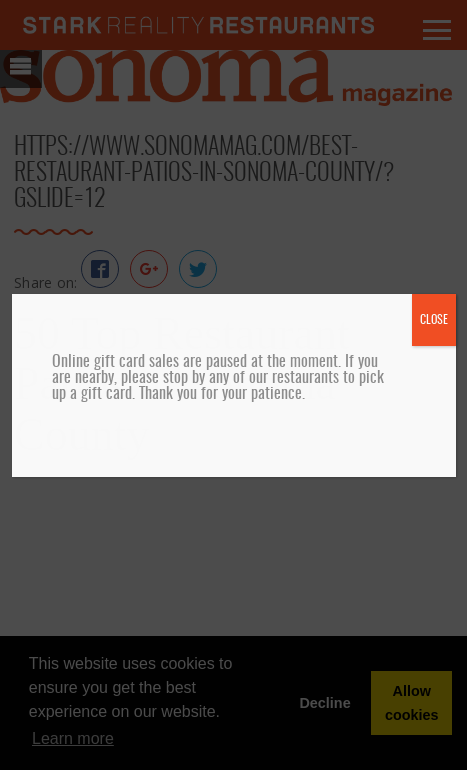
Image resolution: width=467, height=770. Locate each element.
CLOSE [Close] (434, 320)
